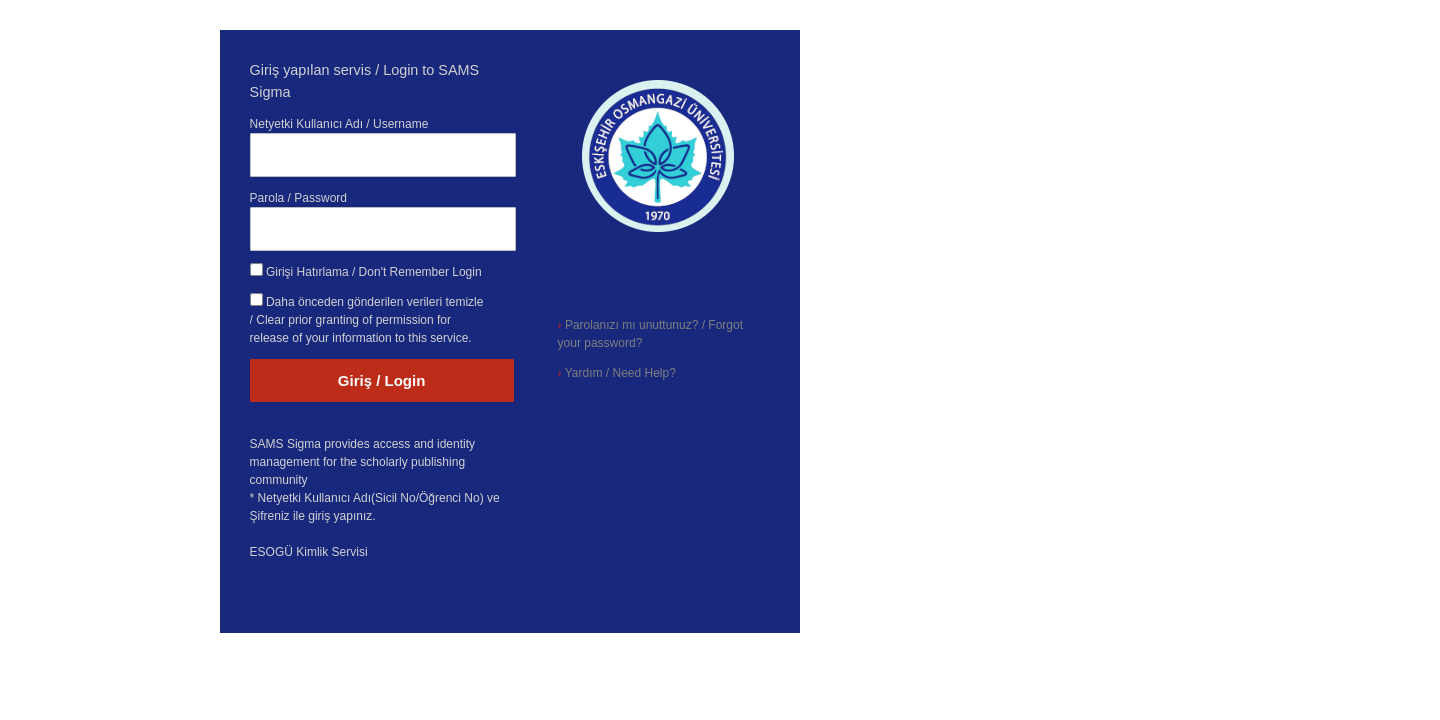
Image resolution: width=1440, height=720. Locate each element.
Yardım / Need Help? (617, 373)
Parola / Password (298, 198)
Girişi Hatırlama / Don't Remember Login (374, 272)
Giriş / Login (382, 380)
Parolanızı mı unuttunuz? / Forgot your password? (650, 334)
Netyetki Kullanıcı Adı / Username (339, 124)
